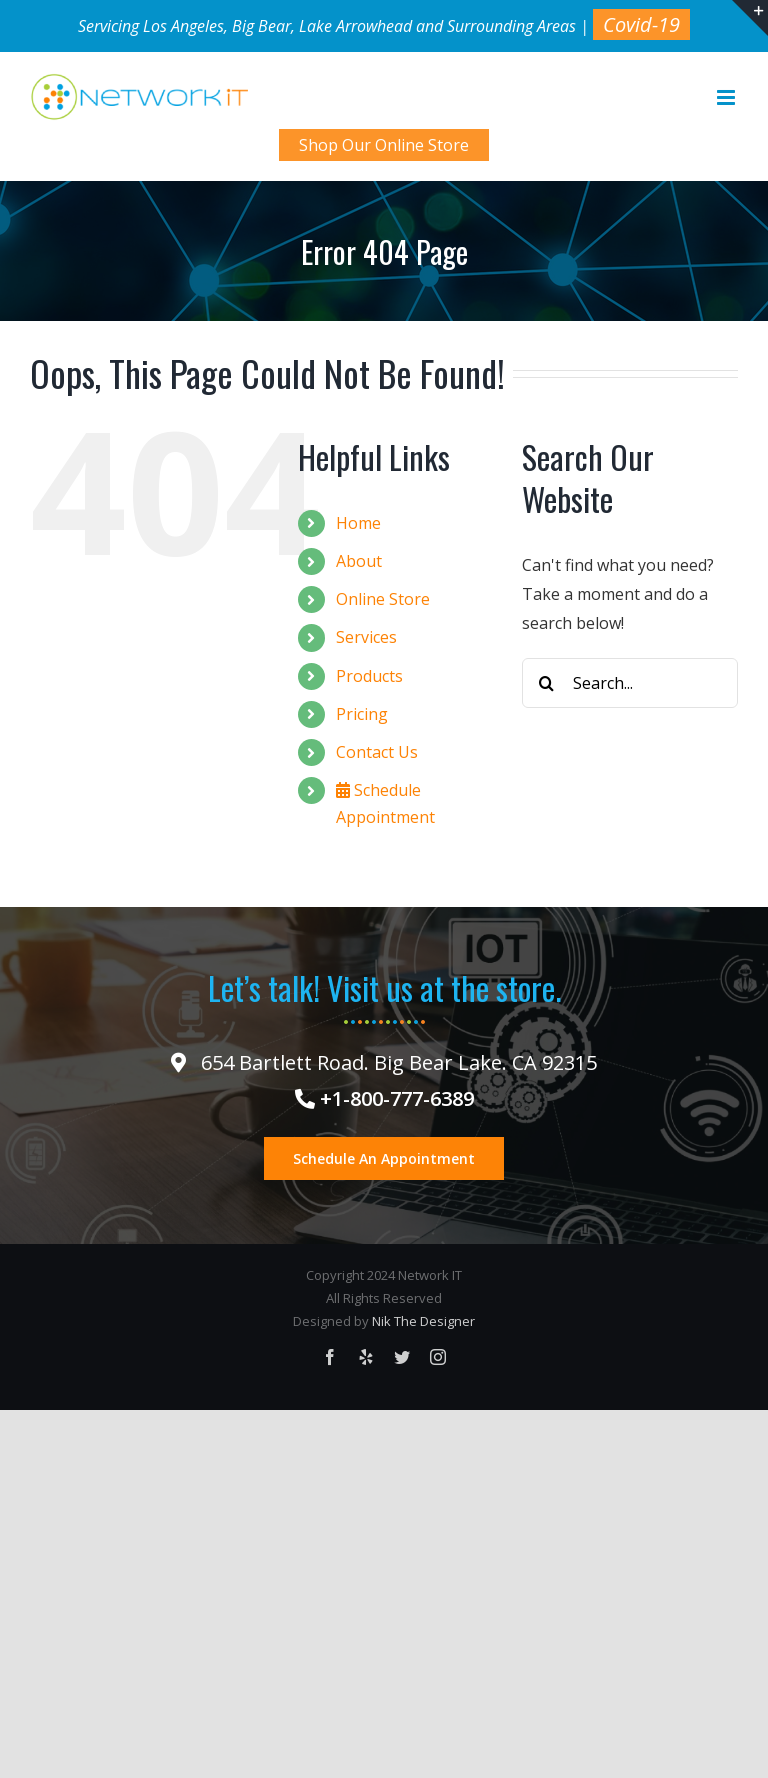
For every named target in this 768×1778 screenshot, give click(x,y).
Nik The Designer (423, 1321)
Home (358, 523)
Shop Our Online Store (384, 145)
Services (366, 637)
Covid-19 (641, 24)
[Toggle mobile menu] (727, 97)
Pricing (362, 714)
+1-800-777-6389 (384, 1098)
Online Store (383, 599)
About (359, 561)
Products (369, 676)
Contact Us (377, 752)
